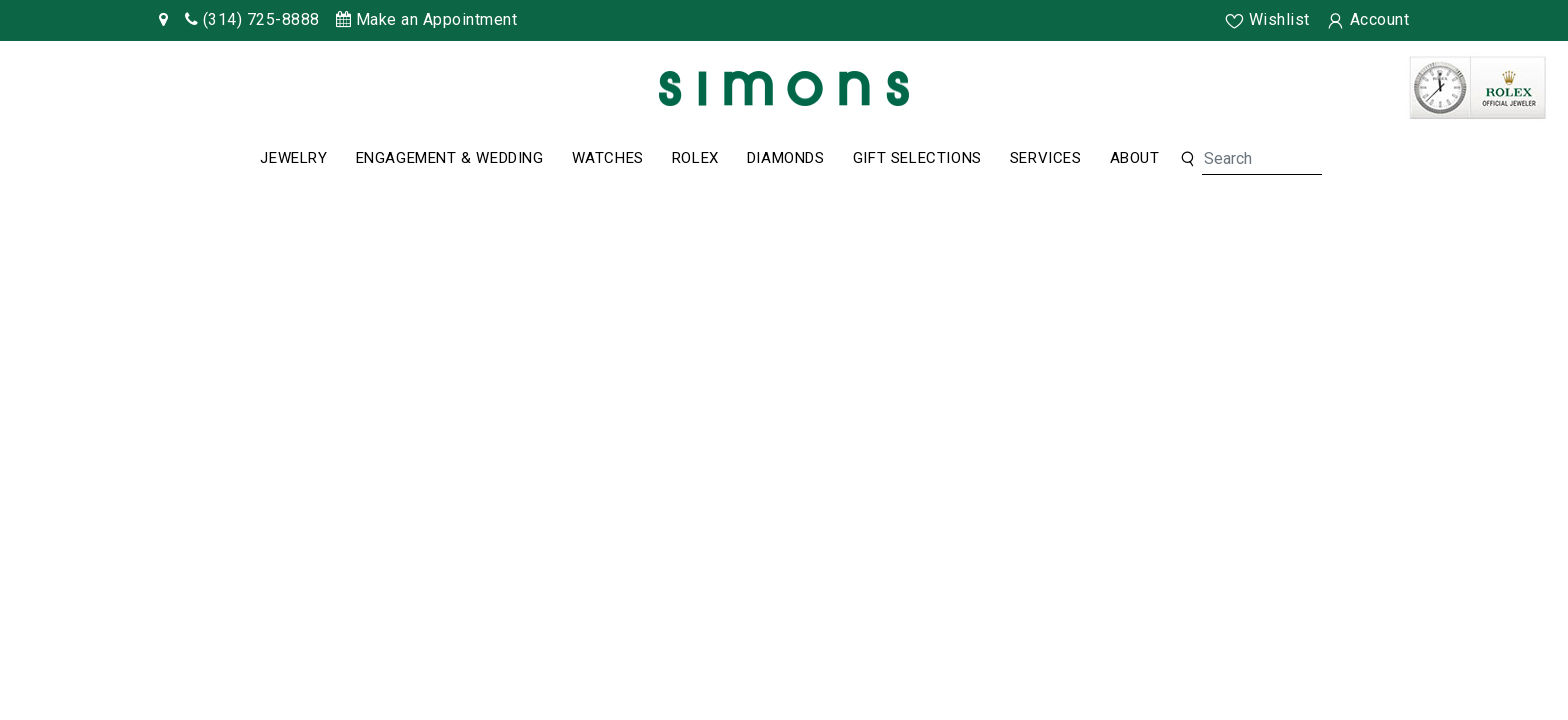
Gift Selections (917, 158)
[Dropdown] (293, 159)
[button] (1187, 159)
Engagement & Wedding (450, 158)
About (1135, 158)
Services (1046, 158)
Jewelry (293, 158)
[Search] (1262, 159)
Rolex (695, 158)
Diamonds (786, 158)
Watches (608, 158)
